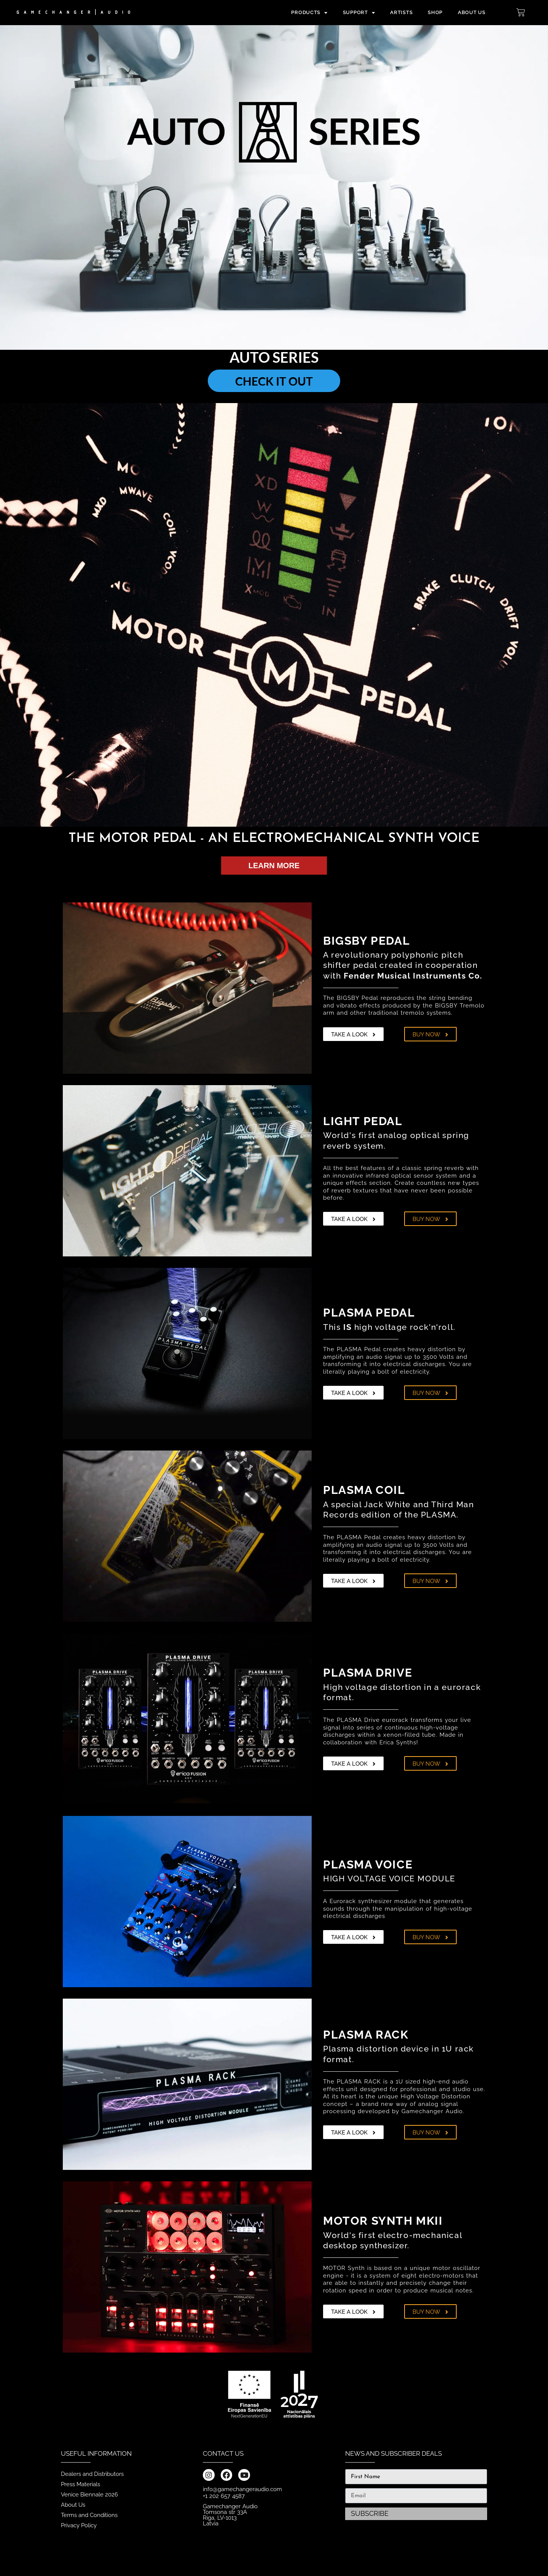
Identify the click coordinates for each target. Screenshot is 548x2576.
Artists (401, 12)
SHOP (435, 12)
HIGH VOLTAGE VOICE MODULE (389, 1878)
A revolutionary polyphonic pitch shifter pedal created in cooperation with (403, 965)
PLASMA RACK (366, 2034)
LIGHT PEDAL (363, 1121)
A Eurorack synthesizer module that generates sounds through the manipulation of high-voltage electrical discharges (397, 1908)
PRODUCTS (309, 12)
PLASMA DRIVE (367, 1672)
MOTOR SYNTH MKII (383, 2220)
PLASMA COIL (364, 1490)
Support (359, 12)
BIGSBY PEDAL (366, 940)
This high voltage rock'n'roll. (389, 1327)
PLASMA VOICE (368, 1864)
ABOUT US (472, 12)
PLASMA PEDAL (369, 1312)
